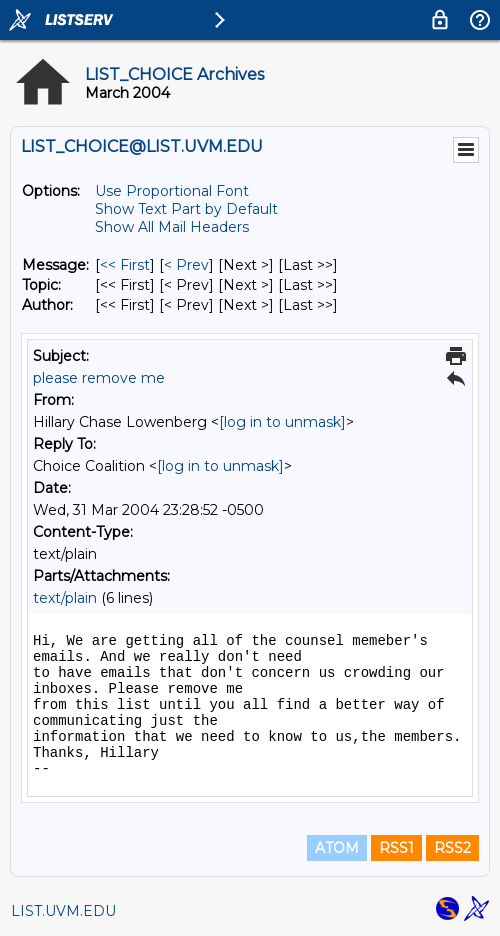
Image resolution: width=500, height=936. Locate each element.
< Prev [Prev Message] (186, 265)
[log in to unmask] (282, 422)
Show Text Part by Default (186, 209)
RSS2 (452, 848)
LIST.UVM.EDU (63, 911)
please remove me (99, 378)
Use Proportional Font (172, 191)
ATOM (337, 848)
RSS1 (396, 848)
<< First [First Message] (125, 265)
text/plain (65, 598)
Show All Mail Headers (172, 227)
